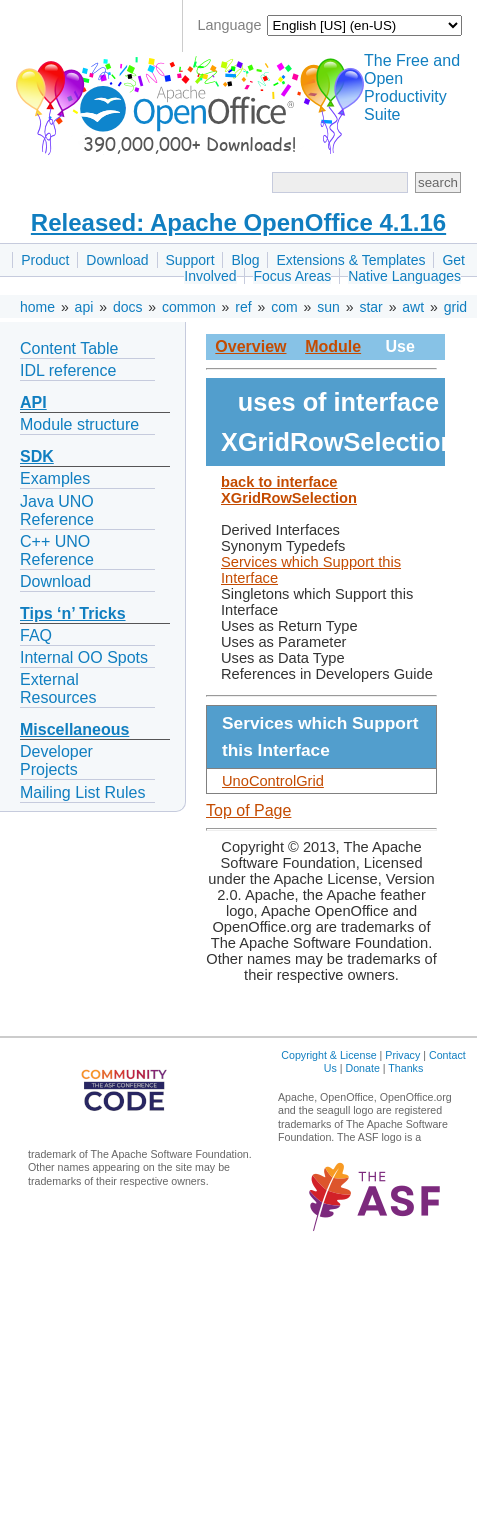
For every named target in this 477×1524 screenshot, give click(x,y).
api (84, 307)
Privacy (402, 1055)
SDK (37, 456)
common (189, 307)
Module (333, 346)
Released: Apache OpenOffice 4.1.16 (238, 222)
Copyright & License (328, 1055)
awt (413, 307)
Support (190, 260)
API (33, 402)
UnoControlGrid (273, 781)
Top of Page (248, 810)
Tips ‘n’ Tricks (73, 613)
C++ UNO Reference (57, 550)
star (370, 307)
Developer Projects (56, 760)
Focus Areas (292, 276)
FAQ (36, 635)
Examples (55, 478)
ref (243, 307)
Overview (250, 346)
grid (455, 307)
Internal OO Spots (84, 657)
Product (45, 260)
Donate (362, 1068)
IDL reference (68, 370)
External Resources (58, 688)
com (284, 307)
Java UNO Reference (57, 510)
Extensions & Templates (350, 260)
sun (328, 307)
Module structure (79, 424)
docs (128, 307)
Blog (245, 260)
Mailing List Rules (82, 792)
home (37, 307)
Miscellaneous (74, 729)
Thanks (405, 1068)
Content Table (69, 348)
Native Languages (404, 276)
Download (117, 260)
